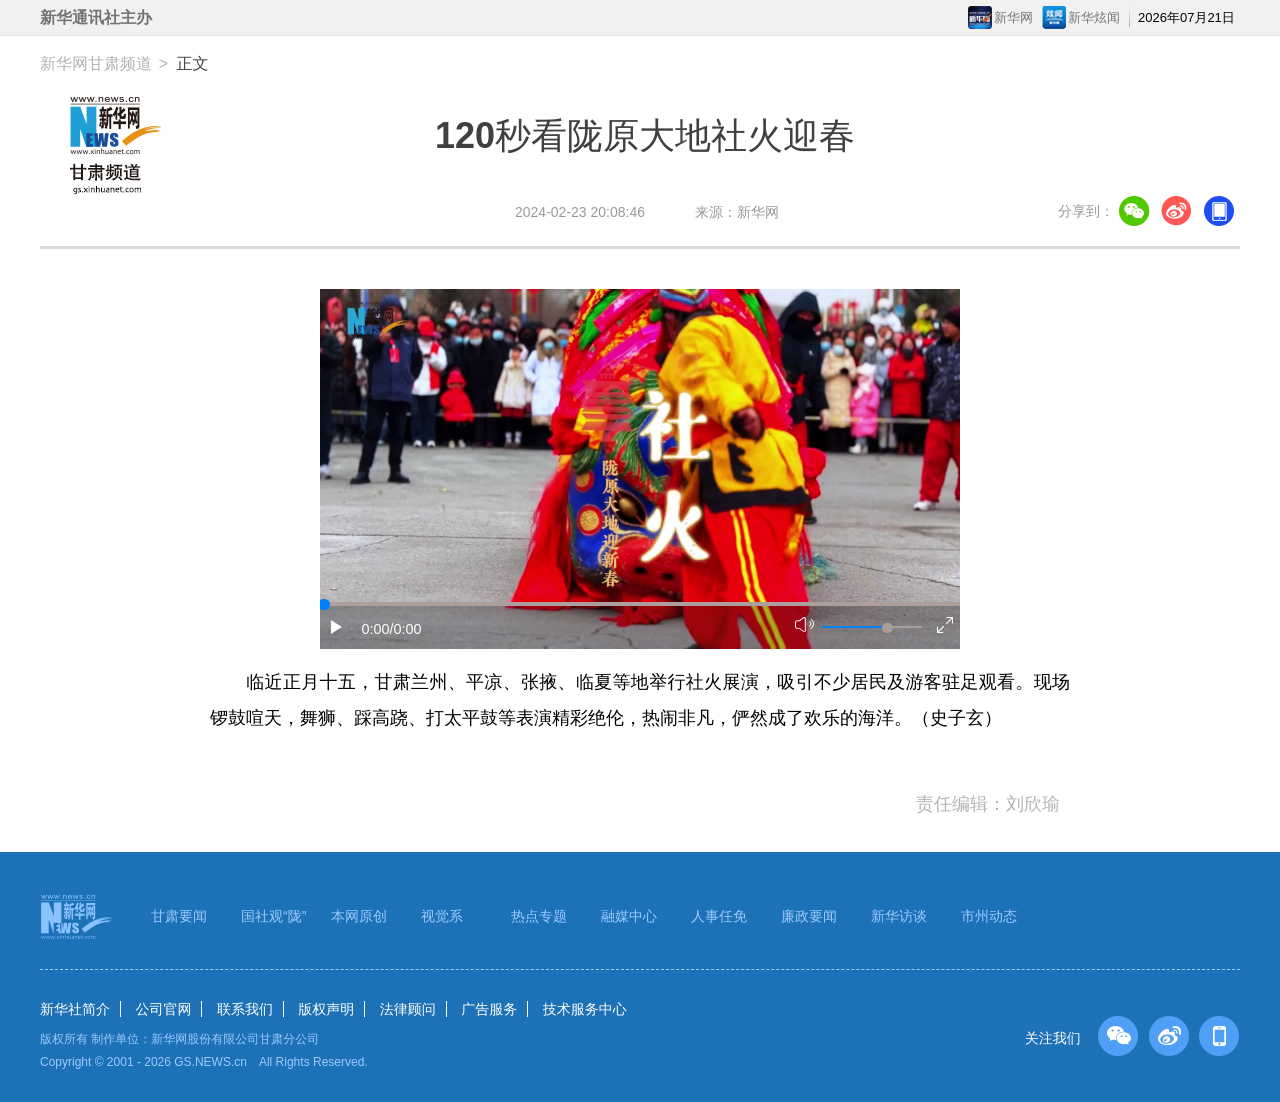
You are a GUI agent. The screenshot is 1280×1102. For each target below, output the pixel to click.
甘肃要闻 (179, 916)
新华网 (1013, 17)
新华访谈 (899, 916)
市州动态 (989, 916)
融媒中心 (629, 916)
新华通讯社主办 (96, 17)
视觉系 (442, 916)
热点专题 (539, 916)
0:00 (376, 629)
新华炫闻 (1094, 17)
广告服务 (489, 1009)
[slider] (887, 628)
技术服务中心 (585, 1009)
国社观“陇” (273, 916)
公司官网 (163, 1009)
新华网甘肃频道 (96, 63)
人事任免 (719, 916)
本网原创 (359, 916)
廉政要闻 (809, 916)
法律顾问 (408, 1009)
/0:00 (406, 629)
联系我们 (245, 1009)
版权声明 (326, 1009)
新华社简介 (75, 1009)
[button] (337, 627)
